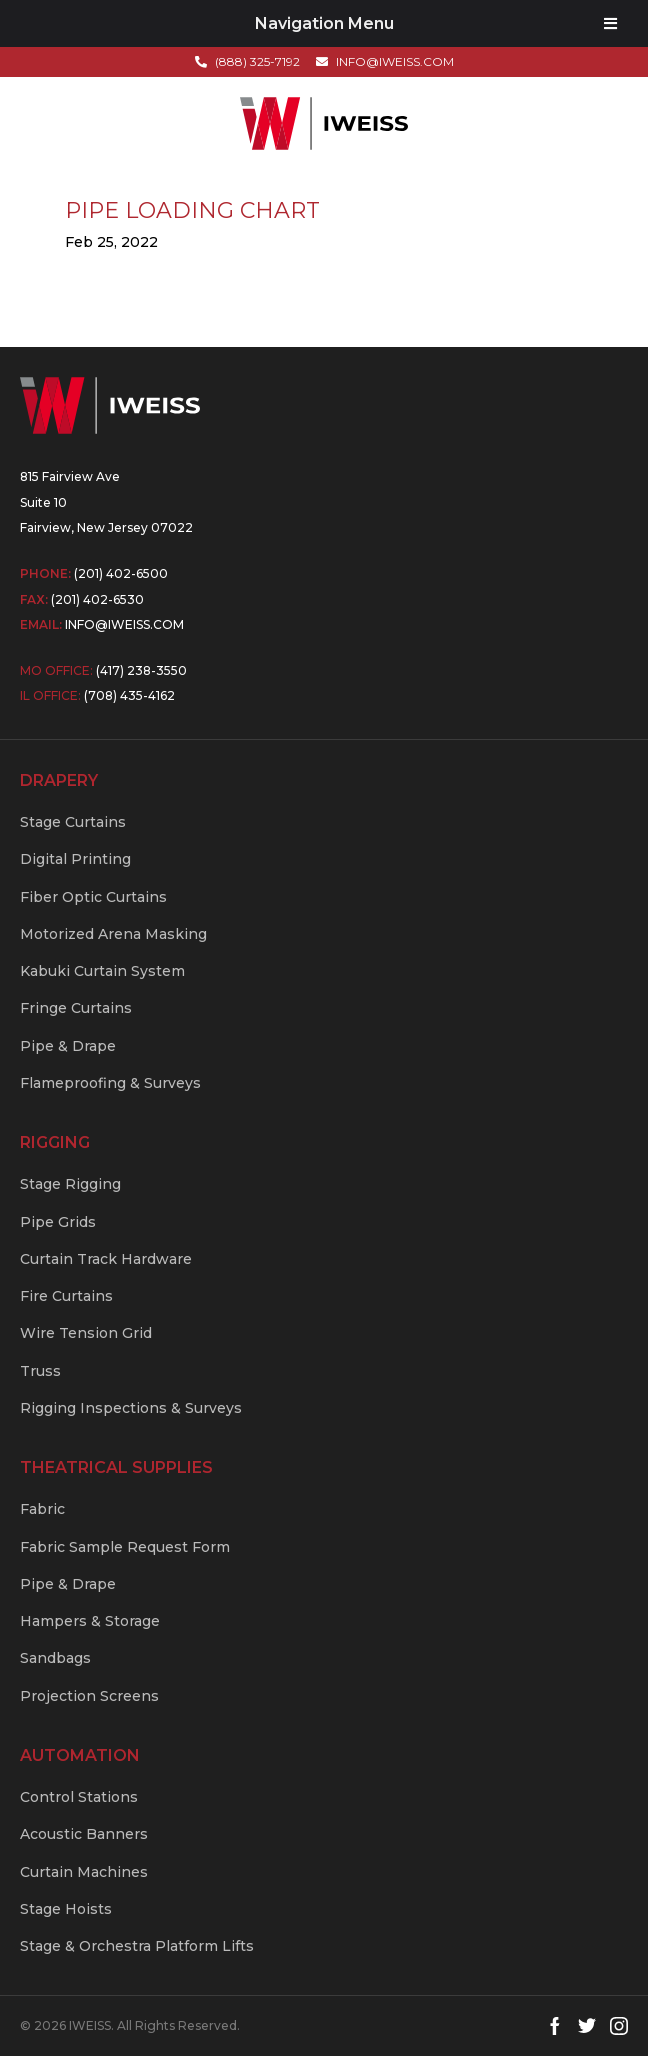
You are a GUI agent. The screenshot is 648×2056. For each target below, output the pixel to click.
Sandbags (55, 1658)
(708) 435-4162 (129, 695)
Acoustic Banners (84, 1834)
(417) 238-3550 (141, 670)
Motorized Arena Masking (113, 934)
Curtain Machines (84, 1872)
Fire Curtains (66, 1296)
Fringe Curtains (76, 1008)
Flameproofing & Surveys (110, 1083)
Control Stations (79, 1797)
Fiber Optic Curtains (93, 897)
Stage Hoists (66, 1909)
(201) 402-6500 (121, 573)
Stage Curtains (73, 822)
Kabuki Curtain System (102, 971)
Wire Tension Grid (86, 1333)
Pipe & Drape (68, 1046)
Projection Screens (89, 1696)
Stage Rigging (70, 1184)
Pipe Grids (58, 1222)
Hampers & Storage (90, 1621)
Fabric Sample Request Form (125, 1547)
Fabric (42, 1509)
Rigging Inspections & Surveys (131, 1408)
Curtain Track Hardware (106, 1259)
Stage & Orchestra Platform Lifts (137, 1946)
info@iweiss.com (124, 624)
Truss (40, 1371)
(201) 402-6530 (97, 599)
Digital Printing (75, 859)
